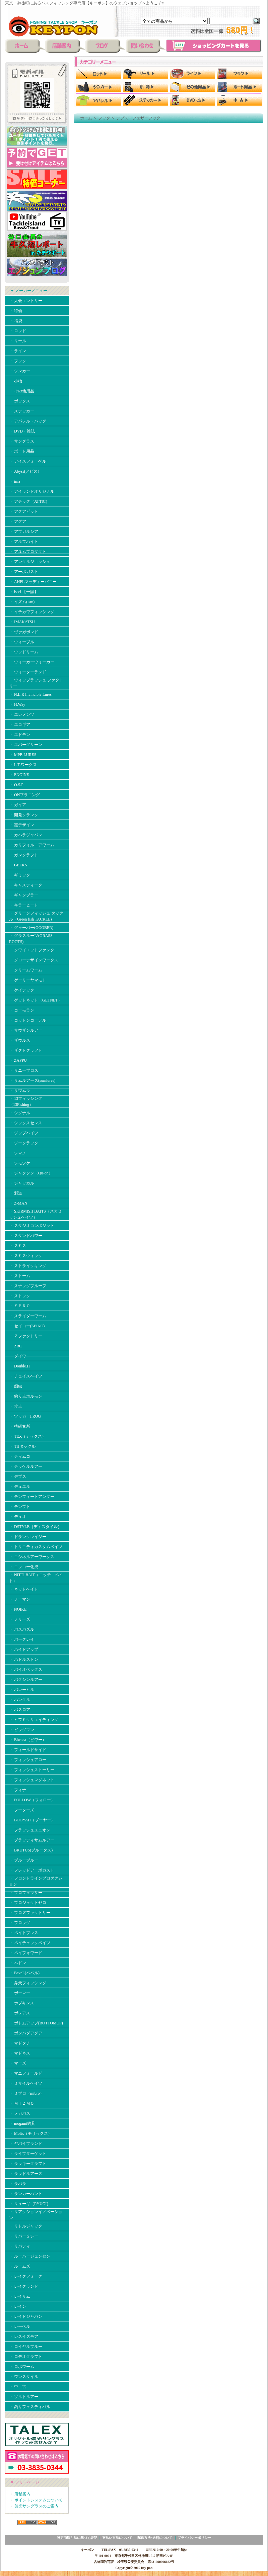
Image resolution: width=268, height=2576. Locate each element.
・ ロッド (17, 330)
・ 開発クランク (23, 815)
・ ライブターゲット (27, 2153)
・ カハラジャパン (25, 835)
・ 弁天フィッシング (27, 1983)
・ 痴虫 (15, 1386)
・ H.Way (17, 704)
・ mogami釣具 (22, 2123)
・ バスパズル (21, 1629)
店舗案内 (22, 2494)
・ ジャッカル (21, 1183)
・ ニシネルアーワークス (31, 1556)
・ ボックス (19, 401)
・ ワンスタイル (23, 2376)
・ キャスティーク (25, 885)
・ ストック (19, 1296)
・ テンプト (19, 1506)
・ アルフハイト (23, 541)
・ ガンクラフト (23, 855)
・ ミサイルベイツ (25, 2083)
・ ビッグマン (21, 1729)
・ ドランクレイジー (27, 1536)
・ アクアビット (23, 511)
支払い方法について (117, 2538)
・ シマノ (17, 1153)
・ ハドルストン (23, 1659)
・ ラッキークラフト (27, 2163)
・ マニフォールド (25, 2073)
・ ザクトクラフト (25, 1050)
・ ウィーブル (21, 642)
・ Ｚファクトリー (25, 1336)
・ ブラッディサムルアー (31, 1840)
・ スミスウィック (25, 1255)
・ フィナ (17, 1790)
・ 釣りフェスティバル (29, 2406)
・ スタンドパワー (25, 1235)
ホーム (86, 118)
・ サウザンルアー (25, 1030)
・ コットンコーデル (27, 1020)
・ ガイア (17, 804)
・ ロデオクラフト (25, 2356)
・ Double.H (19, 1366)
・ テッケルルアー (25, 1466)
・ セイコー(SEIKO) (27, 1326)
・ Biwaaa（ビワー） (27, 1739)
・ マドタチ (19, 2043)
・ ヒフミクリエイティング (33, 1719)
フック (104, 118)
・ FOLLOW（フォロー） (32, 1800)
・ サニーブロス (23, 1070)
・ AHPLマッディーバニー (33, 581)
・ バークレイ (21, 1639)
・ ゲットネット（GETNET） (35, 1000)
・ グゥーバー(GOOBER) (31, 927)
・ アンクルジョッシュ (29, 561)
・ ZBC (15, 1346)
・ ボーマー (19, 1993)
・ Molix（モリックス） (30, 2133)
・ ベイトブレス (23, 1932)
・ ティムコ (19, 1456)
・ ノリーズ (19, 1619)
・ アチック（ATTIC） (29, 501)
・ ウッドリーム (23, 652)
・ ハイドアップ (23, 1649)
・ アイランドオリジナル (31, 491)
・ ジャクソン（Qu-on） (31, 1173)
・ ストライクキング (27, 1265)
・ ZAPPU (18, 1060)
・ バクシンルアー (25, 1679)
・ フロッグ (19, 1922)
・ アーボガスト (23, 571)
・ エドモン (19, 734)
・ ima (14, 481)
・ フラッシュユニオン (29, 1830)
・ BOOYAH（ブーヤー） (32, 1820)
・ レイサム (19, 2296)
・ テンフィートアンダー (31, 1496)
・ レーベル (19, 2326)
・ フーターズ (21, 1810)
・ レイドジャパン (25, 2316)
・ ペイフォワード (25, 1952)
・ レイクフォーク (25, 2276)
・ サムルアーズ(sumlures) (32, 1080)
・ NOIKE (17, 1609)
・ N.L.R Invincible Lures (30, 694)
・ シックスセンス (25, 1123)
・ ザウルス (19, 1040)
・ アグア (17, 521)
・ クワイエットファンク (31, 950)
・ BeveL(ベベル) (24, 1973)
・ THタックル (22, 1446)
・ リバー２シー (23, 2236)
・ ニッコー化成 (23, 1566)
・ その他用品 (21, 391)
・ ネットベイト (23, 1589)
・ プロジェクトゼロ (27, 1902)
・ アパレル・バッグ (27, 421)
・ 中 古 (17, 2386)
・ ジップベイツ (23, 1133)
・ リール (17, 341)
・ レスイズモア (23, 2336)
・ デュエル (19, 1486)
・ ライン (17, 351)
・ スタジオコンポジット (31, 1225)
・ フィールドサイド (27, 1749)
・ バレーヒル (21, 1689)
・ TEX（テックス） (27, 1436)
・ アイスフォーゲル (27, 461)
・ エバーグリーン (25, 744)
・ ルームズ (19, 2266)
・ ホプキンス (21, 2003)
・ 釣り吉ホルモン (25, 1396)
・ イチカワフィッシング (31, 611)
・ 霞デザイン (21, 825)
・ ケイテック (21, 990)
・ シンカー (19, 371)
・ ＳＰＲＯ (19, 1306)
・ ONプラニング (24, 794)
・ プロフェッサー (25, 1892)
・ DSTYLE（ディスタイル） (35, 1526)
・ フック (17, 361)
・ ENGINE (19, 774)
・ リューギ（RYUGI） (30, 2203)
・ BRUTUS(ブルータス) (31, 1850)
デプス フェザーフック (138, 118)
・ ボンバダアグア (25, 2033)
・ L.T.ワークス (23, 764)
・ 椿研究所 (19, 1426)
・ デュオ (17, 1516)
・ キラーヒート (23, 905)
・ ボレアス (19, 2013)
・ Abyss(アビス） (25, 471)
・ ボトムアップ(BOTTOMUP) (36, 2023)
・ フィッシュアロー (27, 1759)
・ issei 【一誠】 (23, 591)
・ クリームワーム (25, 970)
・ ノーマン (19, 1599)
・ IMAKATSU (22, 621)
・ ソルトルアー (23, 2396)
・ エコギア (19, 724)
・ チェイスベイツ (25, 1376)
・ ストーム (19, 1275)
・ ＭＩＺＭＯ (21, 2103)
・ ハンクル (19, 1699)
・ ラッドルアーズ (25, 2173)
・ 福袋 (15, 320)
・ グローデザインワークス (33, 960)
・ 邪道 (15, 1193)
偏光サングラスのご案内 (36, 2506)
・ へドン (17, 1963)
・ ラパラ (17, 2183)
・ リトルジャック (25, 2226)
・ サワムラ (19, 1090)
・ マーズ (17, 2063)
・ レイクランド (23, 2286)
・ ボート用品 (21, 451)
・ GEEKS (18, 865)
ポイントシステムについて (38, 2500)
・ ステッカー (21, 411)
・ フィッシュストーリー (31, 1770)
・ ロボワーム (21, 2366)
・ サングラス (21, 441)
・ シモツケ (19, 1163)
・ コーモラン (21, 1010)
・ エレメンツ (21, 714)
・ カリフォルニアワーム (31, 845)
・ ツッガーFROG (25, 1416)
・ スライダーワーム (27, 1316)
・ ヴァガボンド (23, 632)
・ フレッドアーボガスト (31, 1870)
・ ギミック (19, 875)
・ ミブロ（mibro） (26, 2093)
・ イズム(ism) (22, 601)
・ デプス (17, 1476)
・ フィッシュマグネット (31, 1780)
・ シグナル (19, 1113)
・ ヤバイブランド (25, 2143)
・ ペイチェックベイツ (29, 1942)
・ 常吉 (15, 1406)
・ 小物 (15, 381)
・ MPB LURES (22, 754)
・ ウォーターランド (27, 672)
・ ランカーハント (25, 2193)
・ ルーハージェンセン (29, 2256)
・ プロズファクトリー (29, 1912)
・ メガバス (21, 2113)
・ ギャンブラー (23, 895)
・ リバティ (19, 2246)
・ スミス (17, 1245)
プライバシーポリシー (194, 2538)
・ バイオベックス (25, 1669)
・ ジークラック (23, 1143)
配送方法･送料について (155, 2538)
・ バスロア (19, 1709)
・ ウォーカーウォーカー (31, 662)
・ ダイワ (17, 1356)
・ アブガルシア (23, 531)
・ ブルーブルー (23, 1860)
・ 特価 (15, 310)
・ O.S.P (16, 784)
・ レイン (17, 2306)
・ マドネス (19, 2053)
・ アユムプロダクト (27, 551)
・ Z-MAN (18, 1203)
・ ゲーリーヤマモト (27, 980)
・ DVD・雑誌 (22, 431)
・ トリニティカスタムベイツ (35, 1546)
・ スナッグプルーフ (27, 1285)
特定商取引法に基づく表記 (77, 2538)
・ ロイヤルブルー (25, 2346)
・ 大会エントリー (25, 300)
